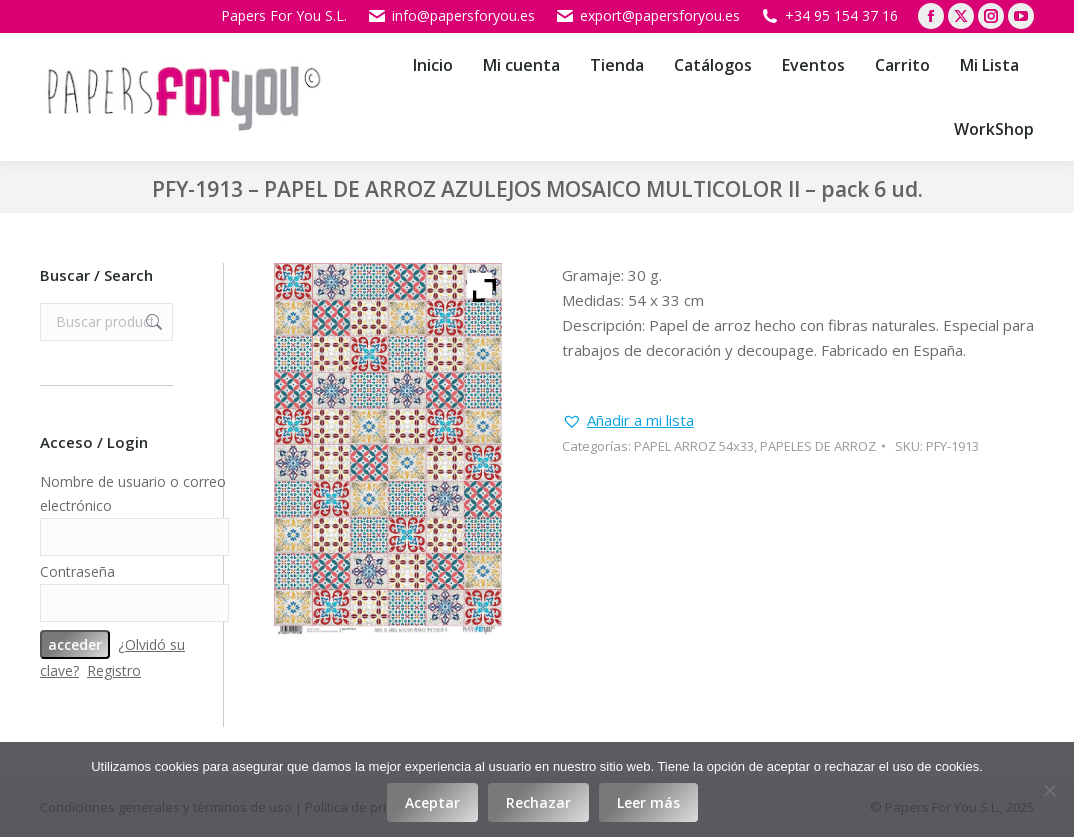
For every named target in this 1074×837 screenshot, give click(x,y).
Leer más (648, 802)
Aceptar (432, 802)
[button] (628, 420)
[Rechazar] (1049, 790)
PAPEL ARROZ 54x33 (694, 446)
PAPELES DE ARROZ (818, 446)
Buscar (152, 322)
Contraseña (77, 571)
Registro (114, 670)
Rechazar (538, 802)
